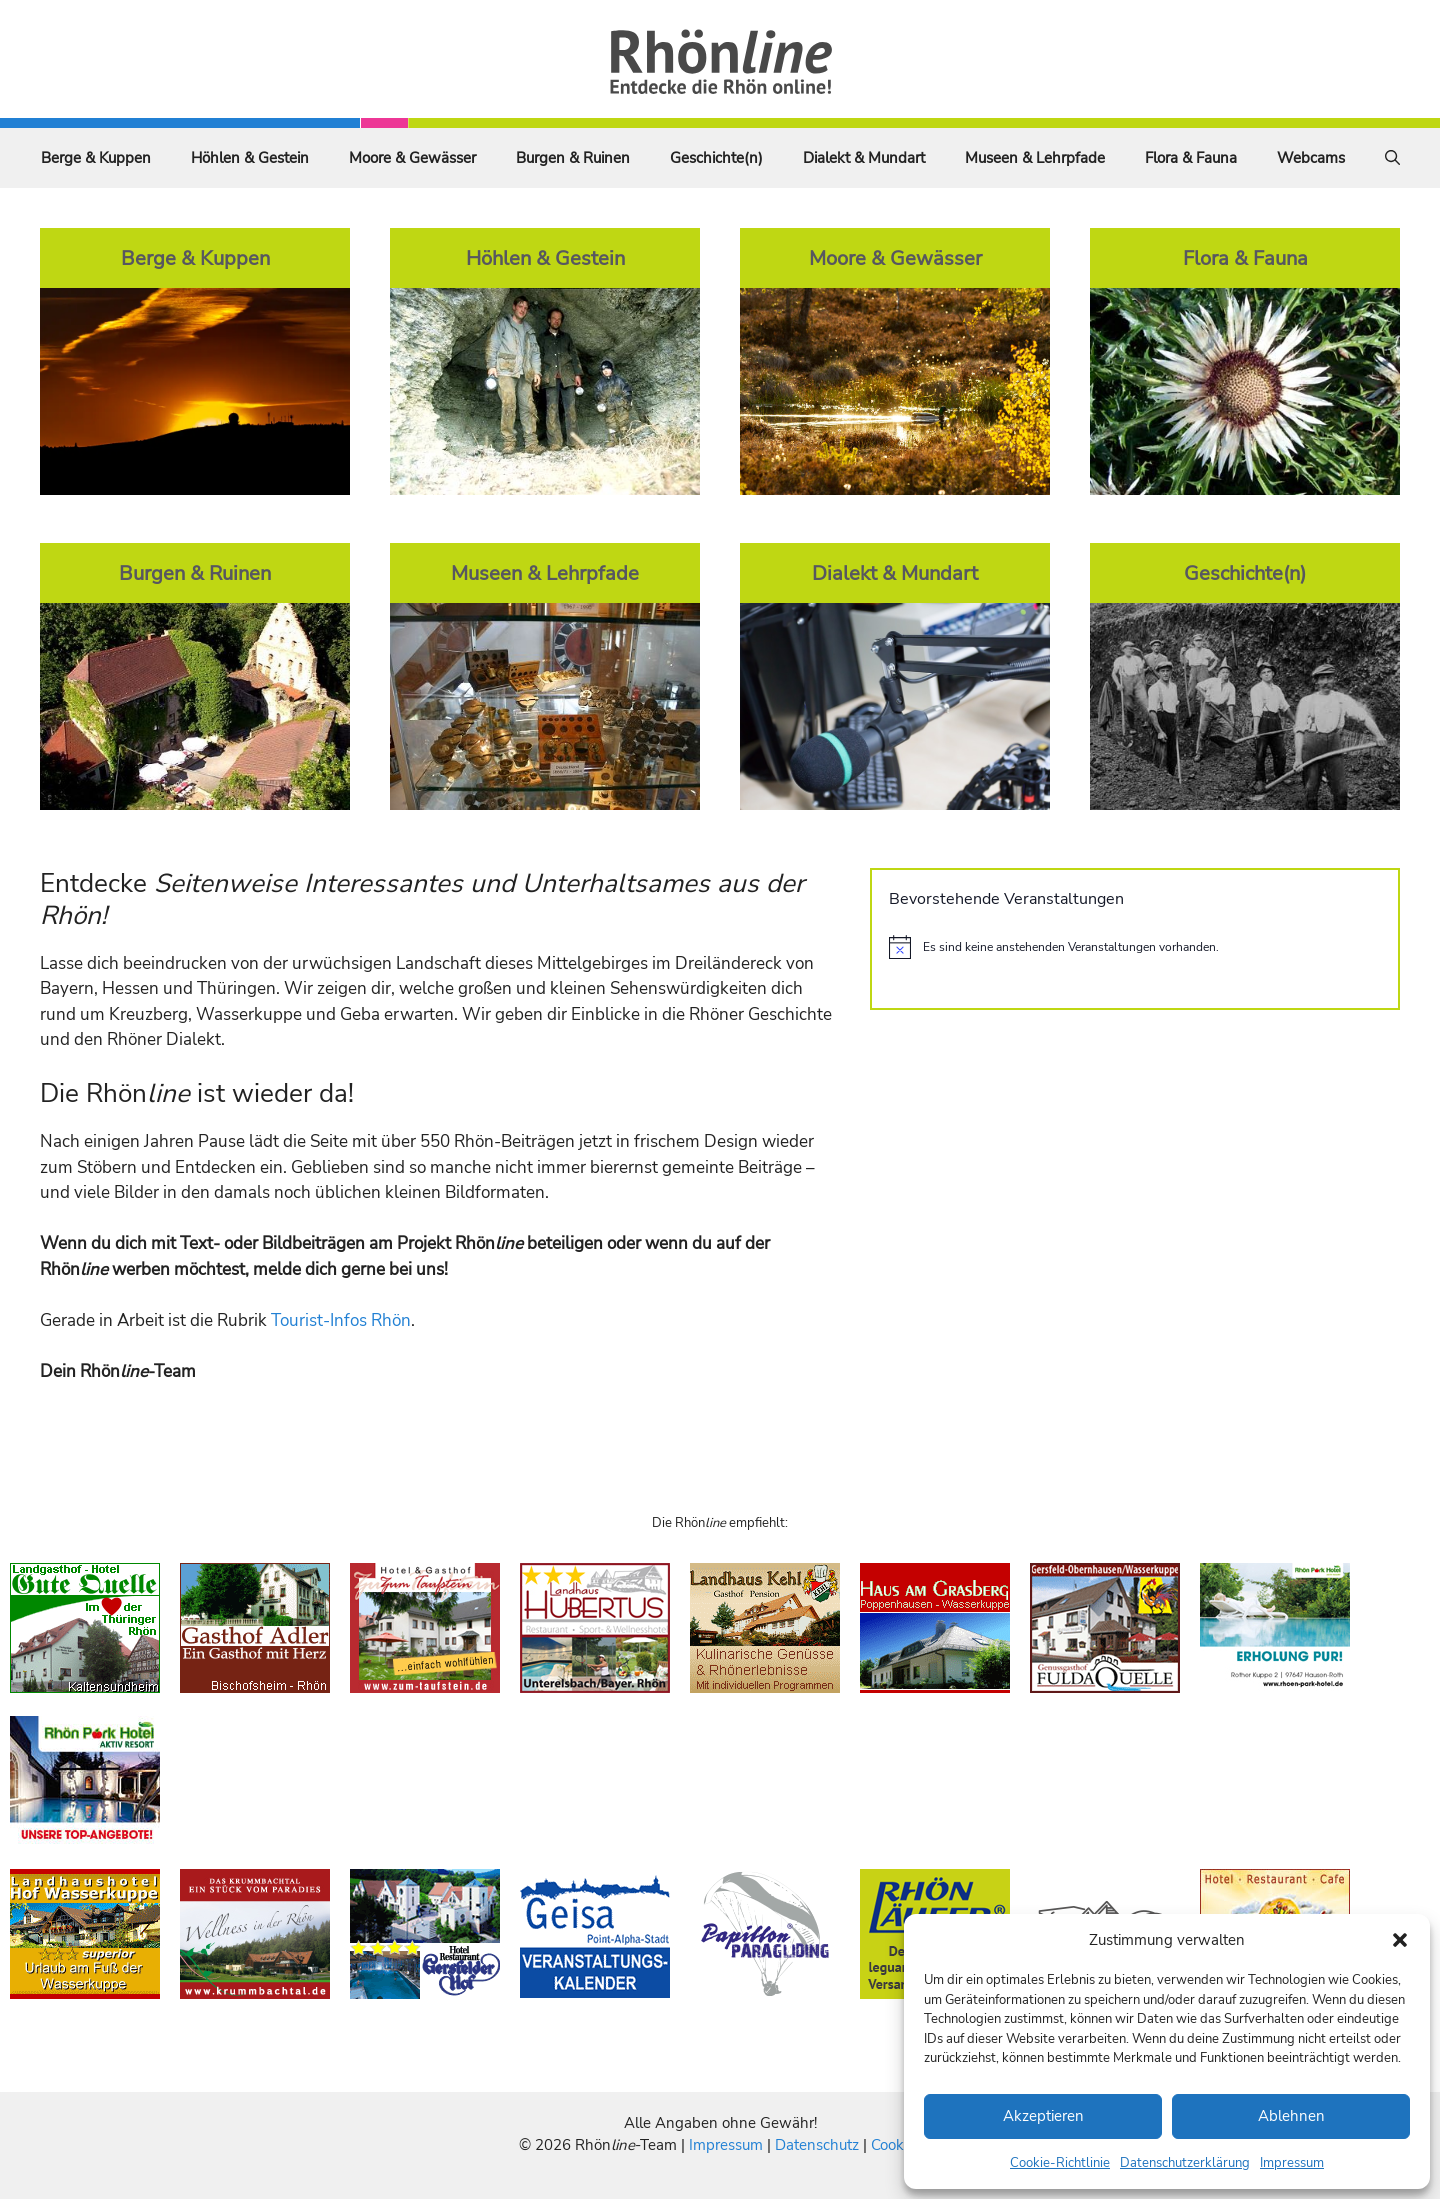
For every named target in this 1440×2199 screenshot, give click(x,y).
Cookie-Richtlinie (1060, 2163)
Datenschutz (817, 2145)
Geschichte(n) (716, 158)
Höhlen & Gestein (250, 158)
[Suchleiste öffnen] (1392, 158)
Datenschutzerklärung (1185, 2163)
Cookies (896, 2145)
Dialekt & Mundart (864, 158)
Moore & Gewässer (412, 158)
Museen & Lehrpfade (1035, 158)
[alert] (1135, 947)
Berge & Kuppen (96, 158)
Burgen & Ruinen (573, 158)
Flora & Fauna (1191, 158)
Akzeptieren (1043, 2116)
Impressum (1292, 2163)
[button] (1400, 1940)
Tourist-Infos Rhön (341, 1320)
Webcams (1311, 158)
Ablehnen (1291, 2116)
